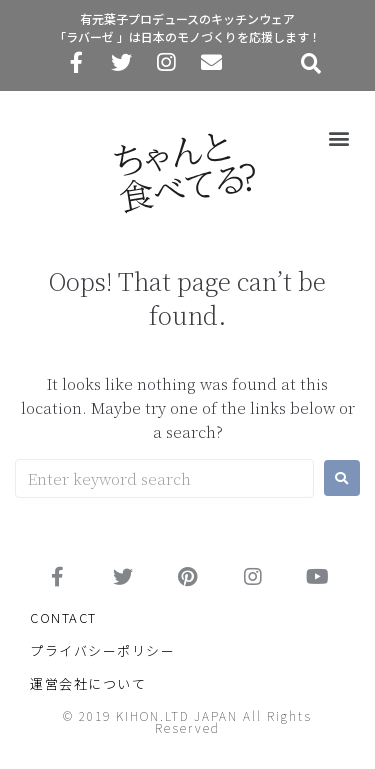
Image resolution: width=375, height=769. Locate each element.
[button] (338, 137)
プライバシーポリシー (102, 650)
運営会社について (88, 683)
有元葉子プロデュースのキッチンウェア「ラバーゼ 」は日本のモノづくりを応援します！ (187, 27)
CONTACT (63, 617)
